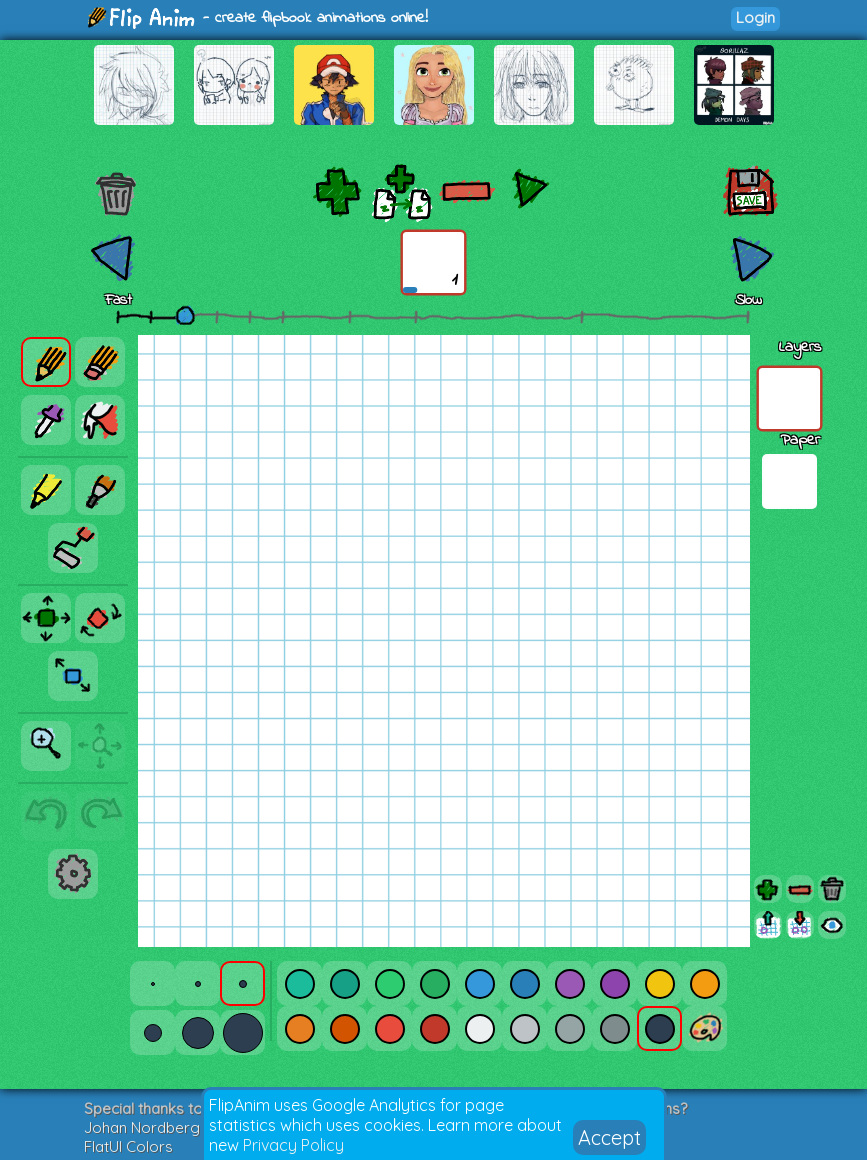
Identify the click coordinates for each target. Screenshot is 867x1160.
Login (755, 17)
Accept (609, 1137)
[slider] (185, 315)
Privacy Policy (293, 1145)
